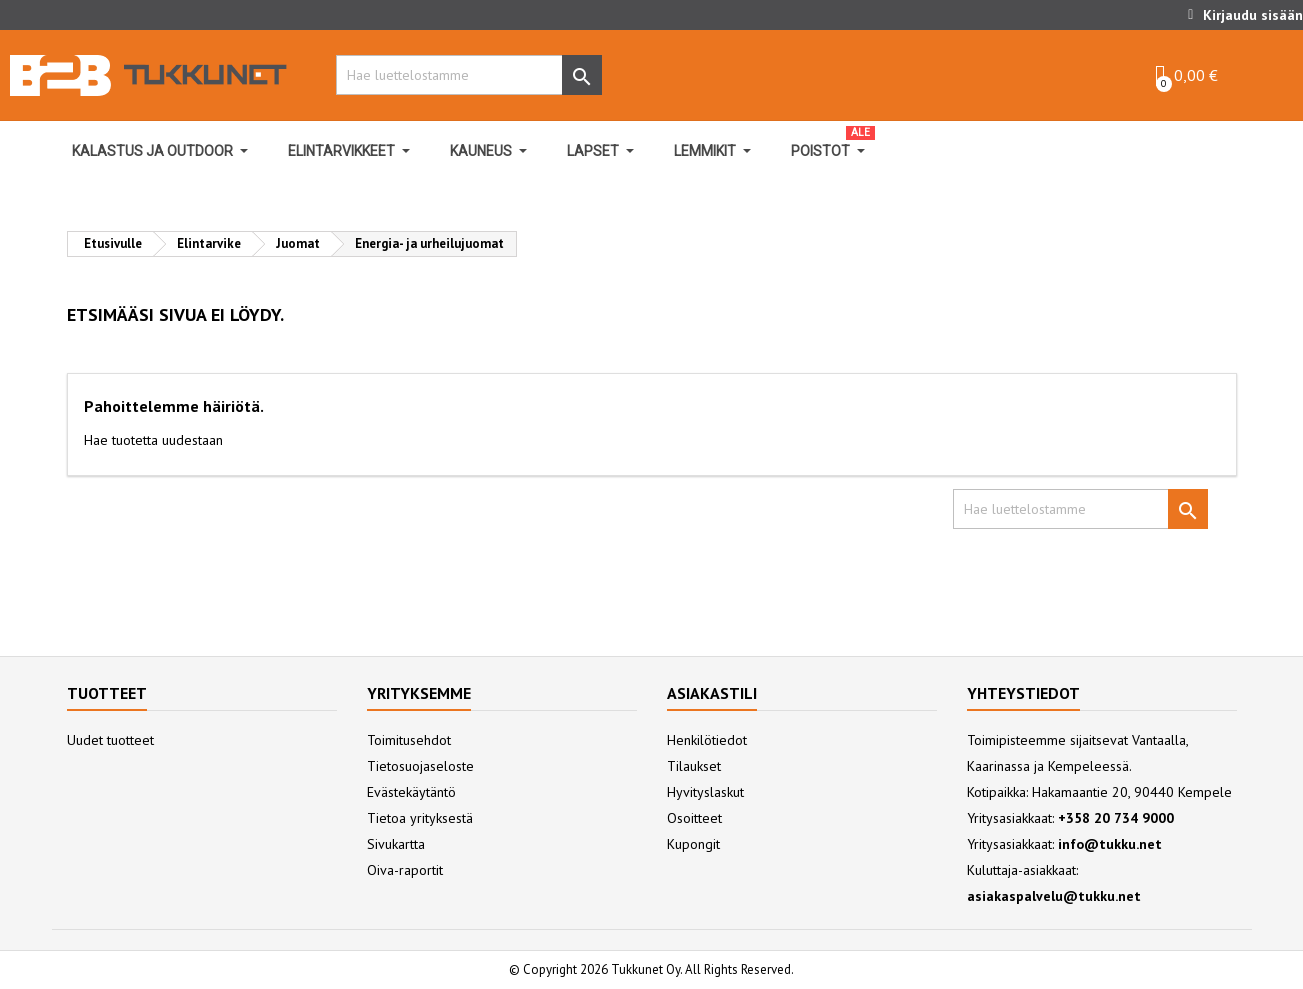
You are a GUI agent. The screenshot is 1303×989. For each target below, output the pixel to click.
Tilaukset (694, 766)
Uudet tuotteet (110, 740)
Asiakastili (712, 693)
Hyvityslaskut (705, 792)
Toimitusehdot (409, 740)
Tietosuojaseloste (420, 766)
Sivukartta (396, 844)
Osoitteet (694, 818)
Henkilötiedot (707, 740)
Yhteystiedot (1023, 693)
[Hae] (463, 75)
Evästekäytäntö (411, 792)
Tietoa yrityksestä (420, 818)
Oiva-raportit (405, 870)
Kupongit (693, 844)
